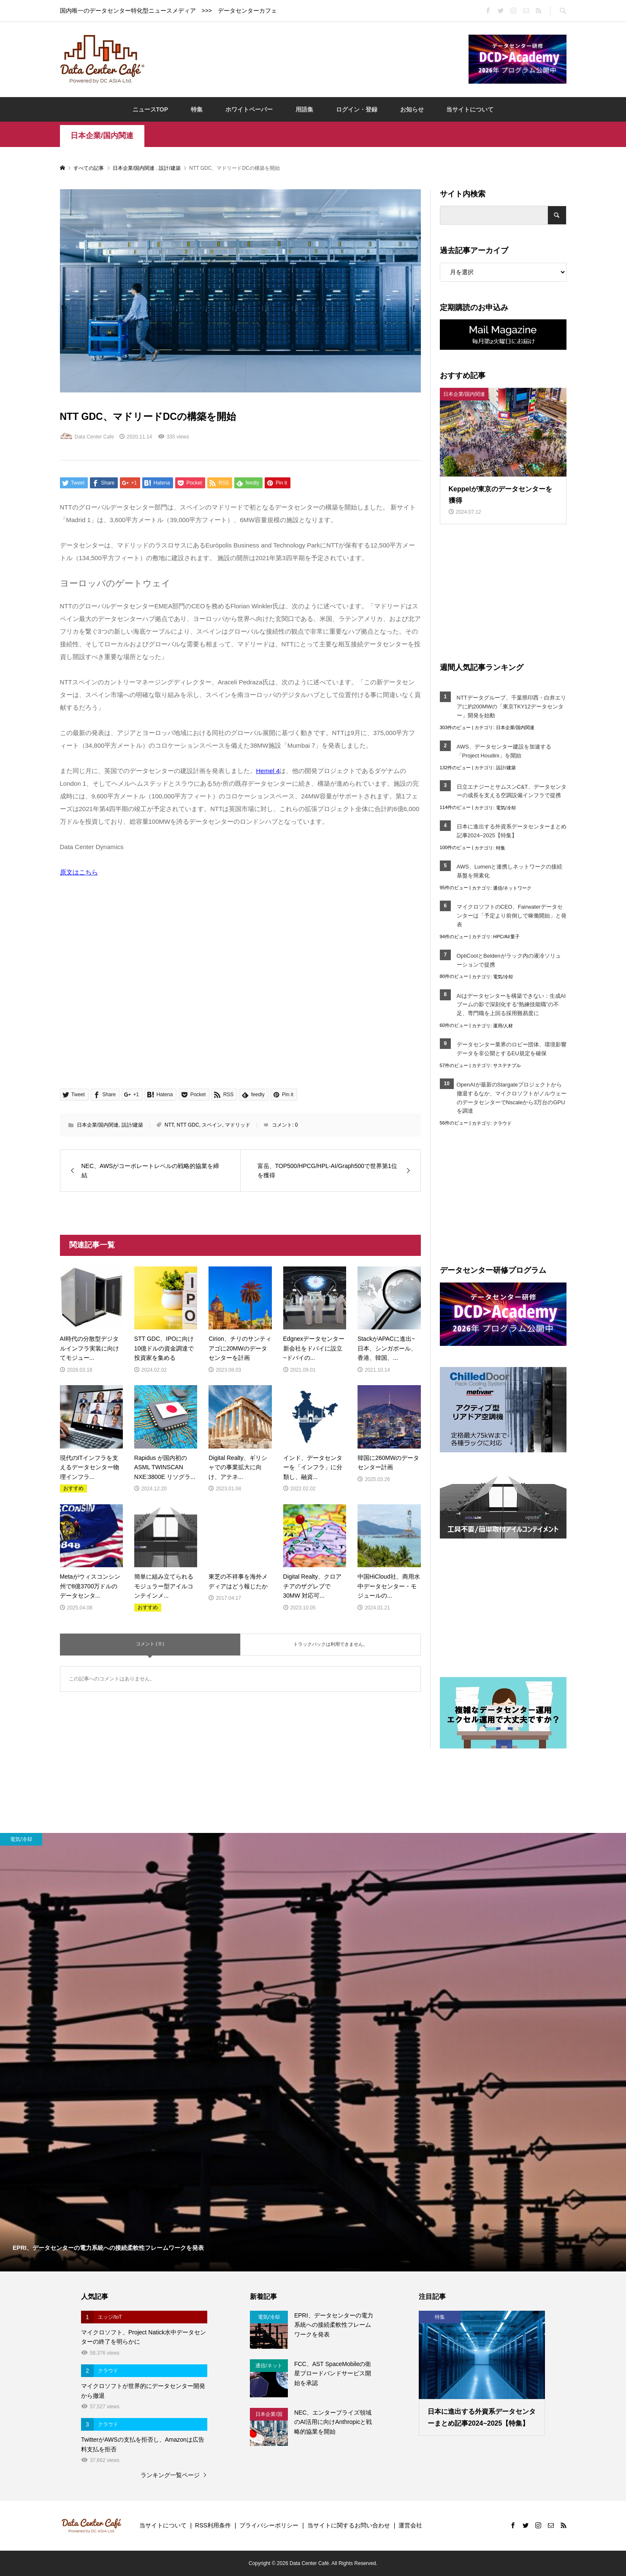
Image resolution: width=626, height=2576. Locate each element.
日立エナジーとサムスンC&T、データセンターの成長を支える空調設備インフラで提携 (511, 791)
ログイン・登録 (356, 109)
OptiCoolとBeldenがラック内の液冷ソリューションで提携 (509, 960)
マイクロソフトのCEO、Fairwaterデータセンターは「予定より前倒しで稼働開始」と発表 (511, 916)
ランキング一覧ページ (170, 2475)
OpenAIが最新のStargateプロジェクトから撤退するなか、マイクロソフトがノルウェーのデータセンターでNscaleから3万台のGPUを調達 (511, 1097)
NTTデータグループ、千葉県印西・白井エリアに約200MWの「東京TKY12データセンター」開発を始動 (511, 706)
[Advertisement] (306, 59)
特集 (197, 109)
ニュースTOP (150, 109)
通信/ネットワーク (512, 887)
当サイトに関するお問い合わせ (348, 2525)
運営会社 (410, 2525)
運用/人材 (503, 1025)
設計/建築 (132, 1125)
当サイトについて (469, 109)
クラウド (502, 1123)
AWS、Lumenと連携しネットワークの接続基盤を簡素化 (510, 871)
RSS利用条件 (213, 2525)
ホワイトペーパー (249, 109)
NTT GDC (188, 1125)
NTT (169, 1125)
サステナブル (507, 1065)
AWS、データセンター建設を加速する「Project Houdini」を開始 (504, 751)
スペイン (212, 1125)
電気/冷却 (506, 807)
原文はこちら (79, 872)
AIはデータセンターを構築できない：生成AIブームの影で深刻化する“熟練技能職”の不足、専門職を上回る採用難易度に (511, 1005)
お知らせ (412, 109)
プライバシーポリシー (268, 2525)
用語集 (304, 109)
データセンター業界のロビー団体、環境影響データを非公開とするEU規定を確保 (511, 1049)
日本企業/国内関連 (101, 135)
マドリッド (237, 1125)
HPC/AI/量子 (506, 936)
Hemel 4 (268, 770)
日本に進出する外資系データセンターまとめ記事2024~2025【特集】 (511, 831)
